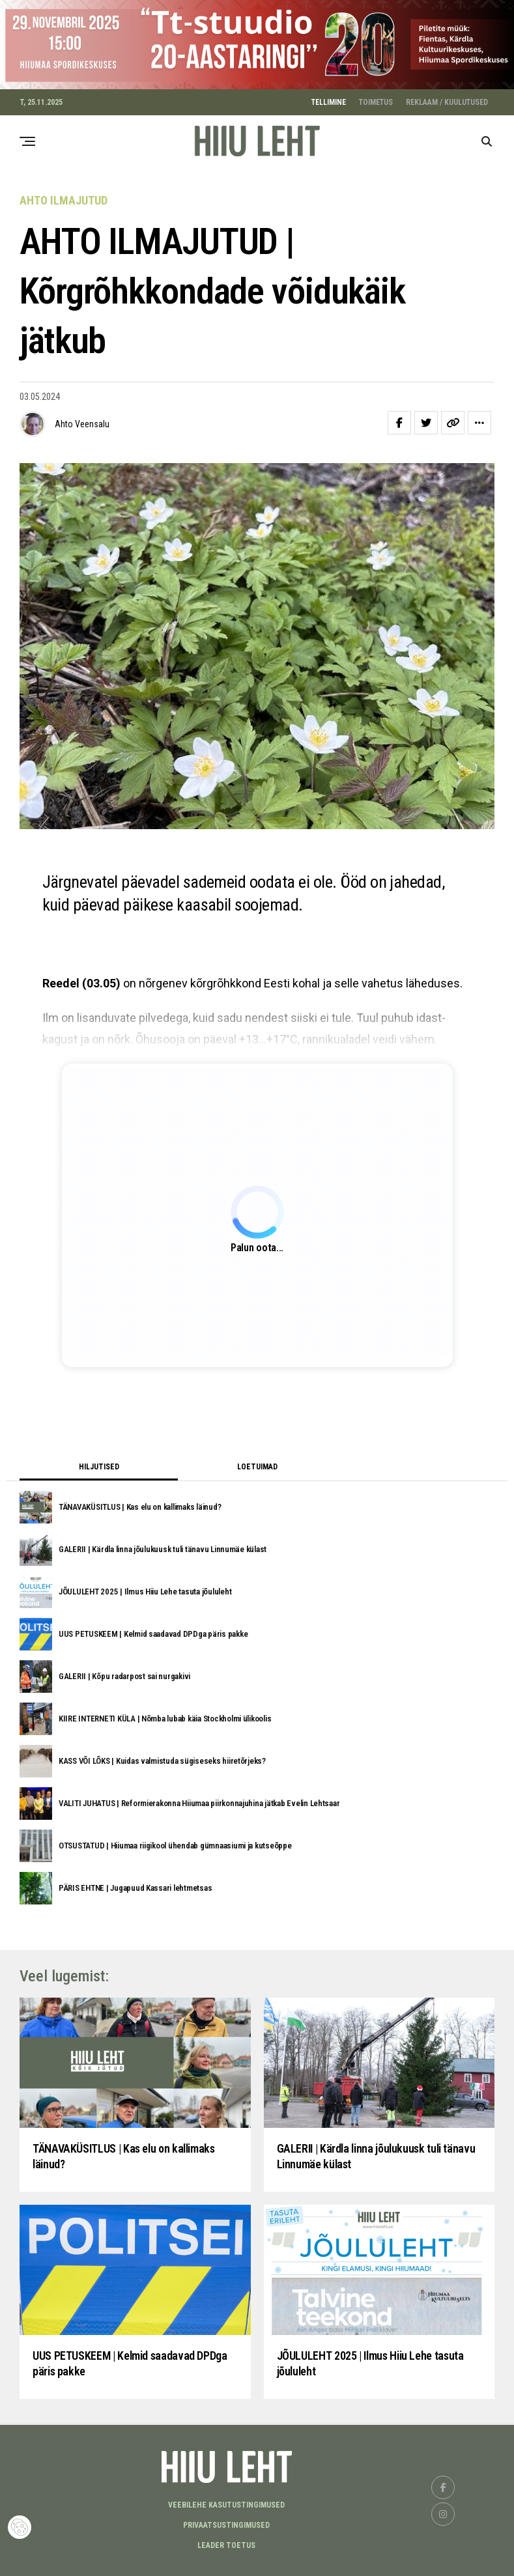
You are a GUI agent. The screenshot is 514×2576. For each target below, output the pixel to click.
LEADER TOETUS (226, 2545)
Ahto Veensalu (82, 424)
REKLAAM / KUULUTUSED (447, 102)
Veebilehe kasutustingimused (226, 2505)
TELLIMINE (328, 102)
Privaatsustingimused (226, 2525)
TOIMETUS (376, 102)
